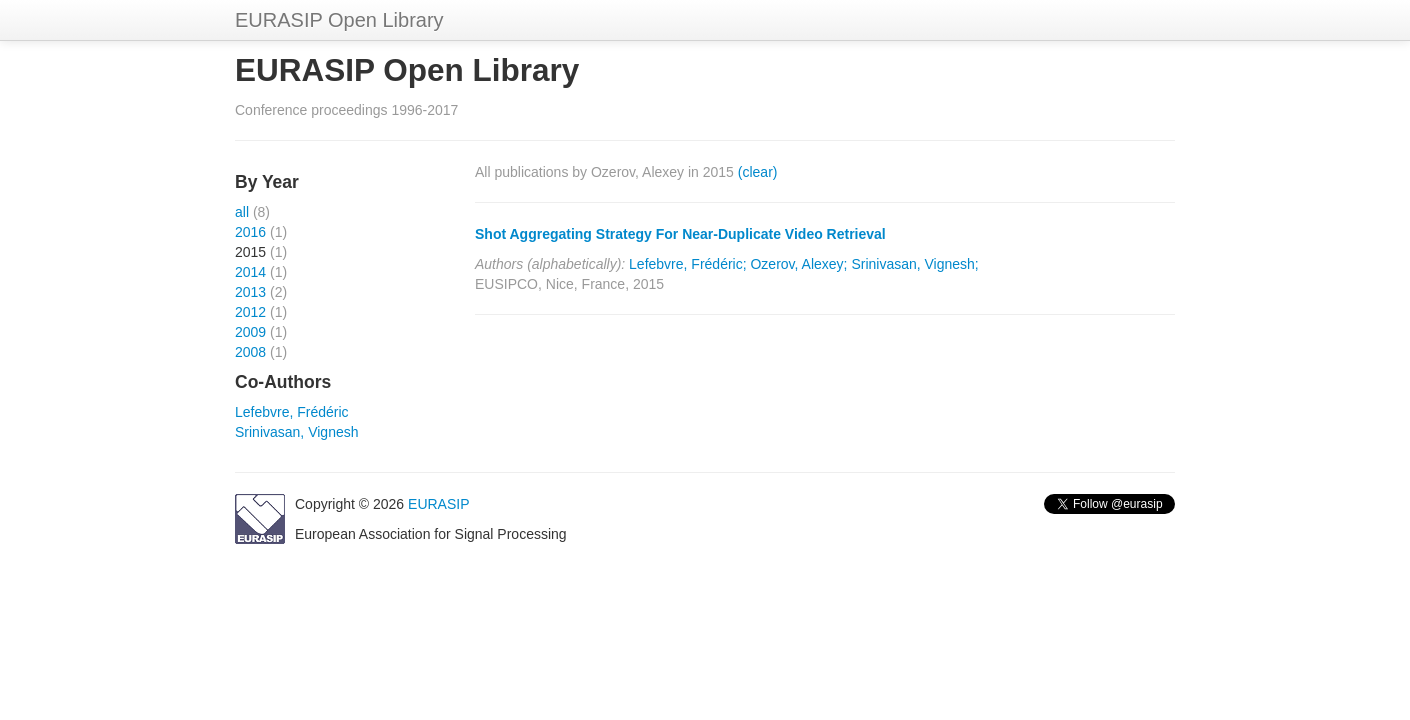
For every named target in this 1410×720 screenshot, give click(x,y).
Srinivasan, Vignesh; (914, 264)
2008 (250, 352)
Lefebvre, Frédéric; (688, 264)
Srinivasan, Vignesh (296, 432)
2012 (250, 312)
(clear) (758, 172)
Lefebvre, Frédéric (292, 412)
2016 (250, 232)
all (242, 212)
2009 (250, 332)
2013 (250, 292)
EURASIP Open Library (339, 20)
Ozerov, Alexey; (798, 264)
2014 (250, 272)
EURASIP (438, 504)
